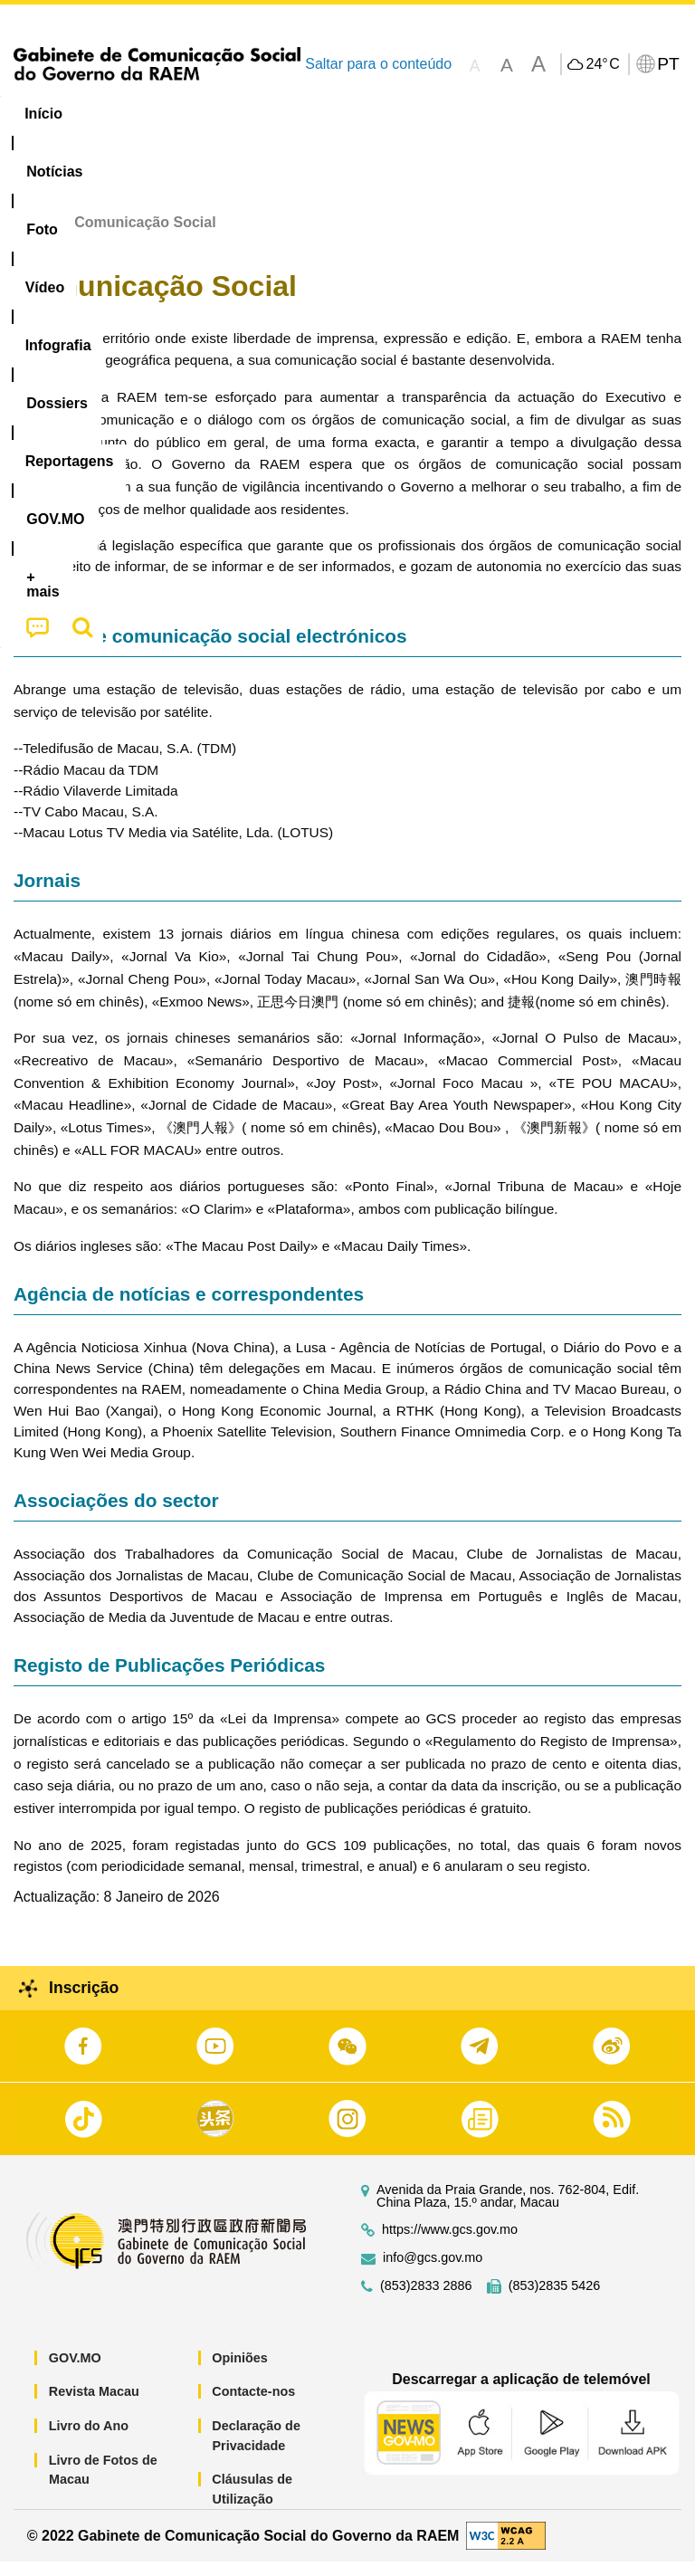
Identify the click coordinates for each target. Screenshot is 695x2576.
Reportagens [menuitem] (574, 113)
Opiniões (240, 2372)
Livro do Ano (89, 2440)
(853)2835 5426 (555, 2300)
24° (602, 64)
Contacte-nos (253, 2406)
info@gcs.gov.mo (432, 2272)
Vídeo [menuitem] (278, 113)
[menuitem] (123, 114)
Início (33, 236)
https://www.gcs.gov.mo (450, 2244)
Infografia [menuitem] (366, 113)
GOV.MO (75, 2372)
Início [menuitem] (43, 113)
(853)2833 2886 (426, 2300)
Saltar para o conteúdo (378, 64)
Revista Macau (94, 2406)
